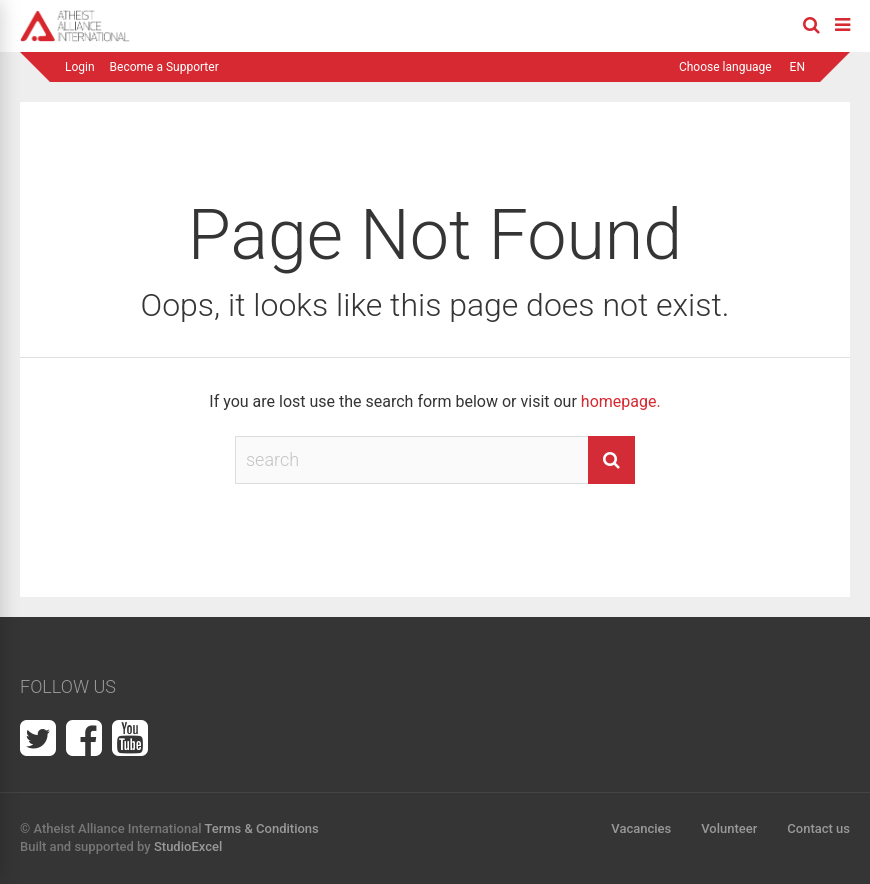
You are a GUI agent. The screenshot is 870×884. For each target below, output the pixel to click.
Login (80, 67)
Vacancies (641, 828)
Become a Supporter (164, 67)
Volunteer (729, 828)
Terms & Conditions (261, 828)
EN (797, 67)
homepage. (621, 401)
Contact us (818, 828)
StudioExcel (188, 846)
